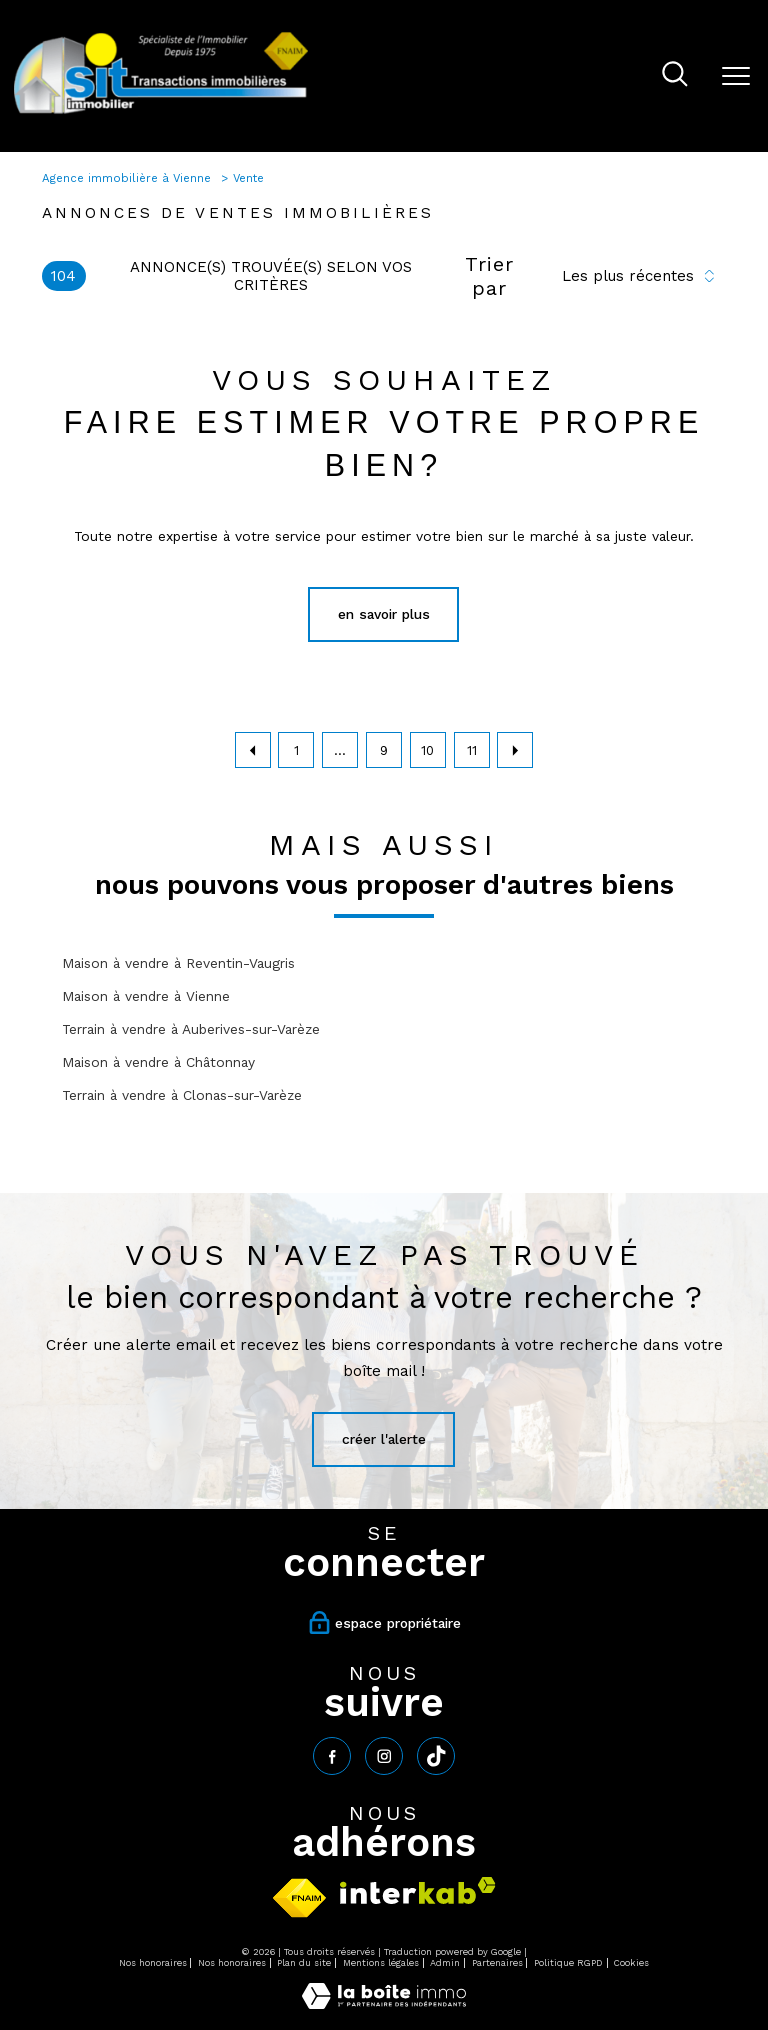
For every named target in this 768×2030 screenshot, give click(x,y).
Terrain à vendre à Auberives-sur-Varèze (191, 1029)
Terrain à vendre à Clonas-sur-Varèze (182, 1095)
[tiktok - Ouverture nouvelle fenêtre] (436, 1756)
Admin (445, 1962)
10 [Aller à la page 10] (427, 750)
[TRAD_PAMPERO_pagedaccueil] (161, 113)
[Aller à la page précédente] (253, 750)
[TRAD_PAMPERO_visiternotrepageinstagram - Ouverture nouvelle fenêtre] (384, 1756)
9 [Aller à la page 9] (384, 750)
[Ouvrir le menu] (736, 76)
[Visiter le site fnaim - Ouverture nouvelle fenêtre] (299, 1898)
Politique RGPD (568, 1962)
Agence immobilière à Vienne (128, 178)
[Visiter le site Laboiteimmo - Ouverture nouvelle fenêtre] (384, 2004)
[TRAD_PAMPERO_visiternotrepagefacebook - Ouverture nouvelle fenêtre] (332, 1756)
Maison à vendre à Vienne (146, 996)
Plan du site (304, 1962)
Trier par (489, 276)
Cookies (631, 1963)
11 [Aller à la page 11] (472, 750)
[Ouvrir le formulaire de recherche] (675, 76)
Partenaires (497, 1962)
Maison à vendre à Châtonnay (158, 1062)
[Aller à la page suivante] (515, 750)
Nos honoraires (153, 1962)
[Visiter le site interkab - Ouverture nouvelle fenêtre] (418, 1890)
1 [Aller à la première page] (296, 750)
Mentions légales (381, 1962)
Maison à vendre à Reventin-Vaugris (178, 963)
